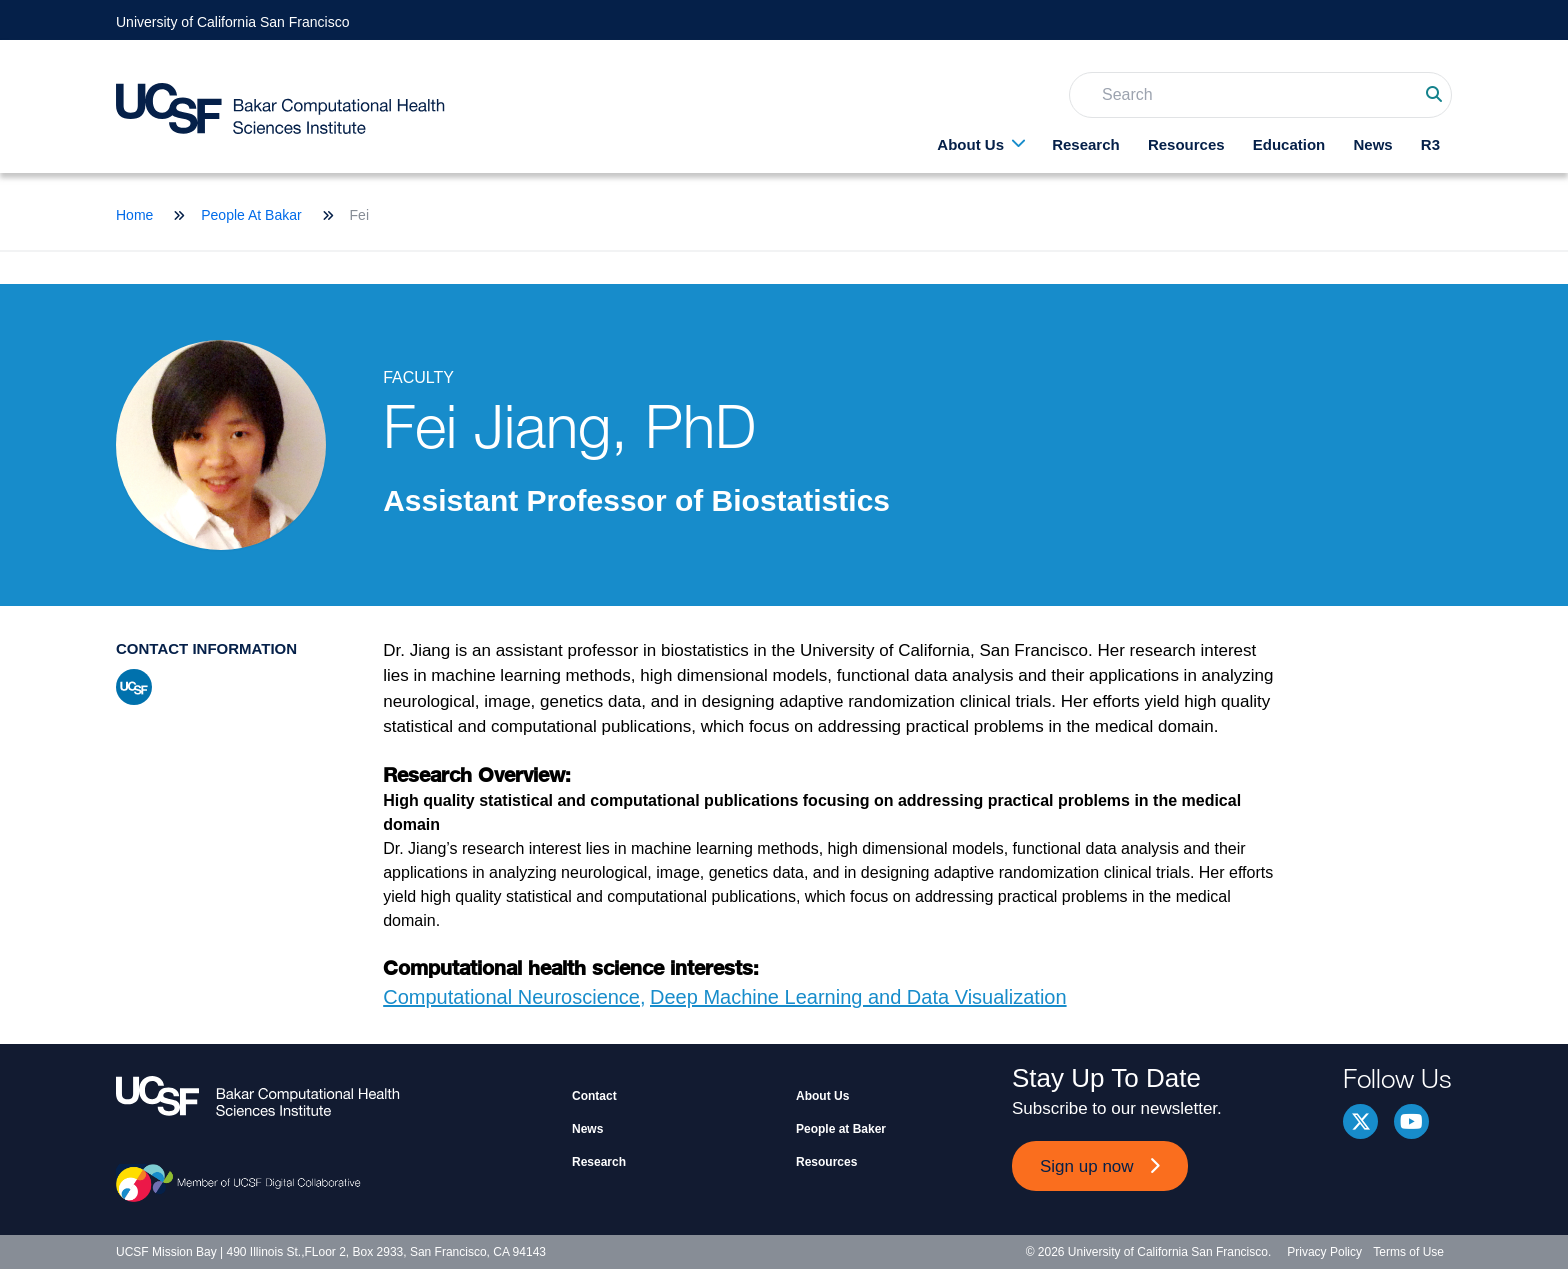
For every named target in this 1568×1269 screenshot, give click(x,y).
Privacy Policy (1324, 1252)
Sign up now (1087, 1166)
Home (134, 215)
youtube (1411, 1121)
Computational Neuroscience (511, 997)
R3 (1430, 144)
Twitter (1360, 1121)
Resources (1186, 144)
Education (1289, 144)
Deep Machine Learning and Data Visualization (858, 997)
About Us (970, 144)
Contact (594, 1096)
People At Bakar (251, 215)
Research (1086, 144)
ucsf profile (134, 687)
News (1372, 144)
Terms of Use (1408, 1252)
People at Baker (841, 1129)
